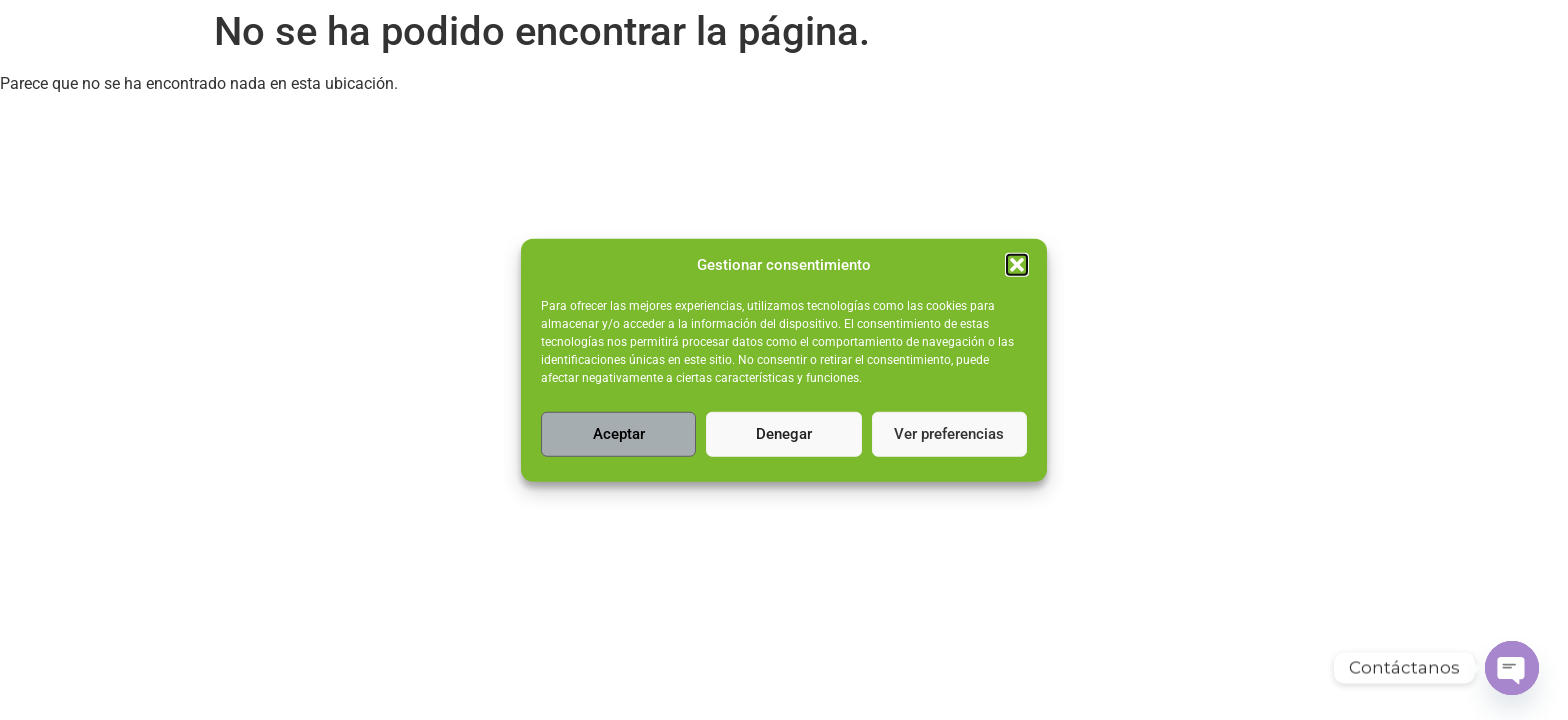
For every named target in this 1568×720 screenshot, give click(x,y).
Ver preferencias (949, 434)
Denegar (784, 434)
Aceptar (619, 434)
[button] (1017, 265)
